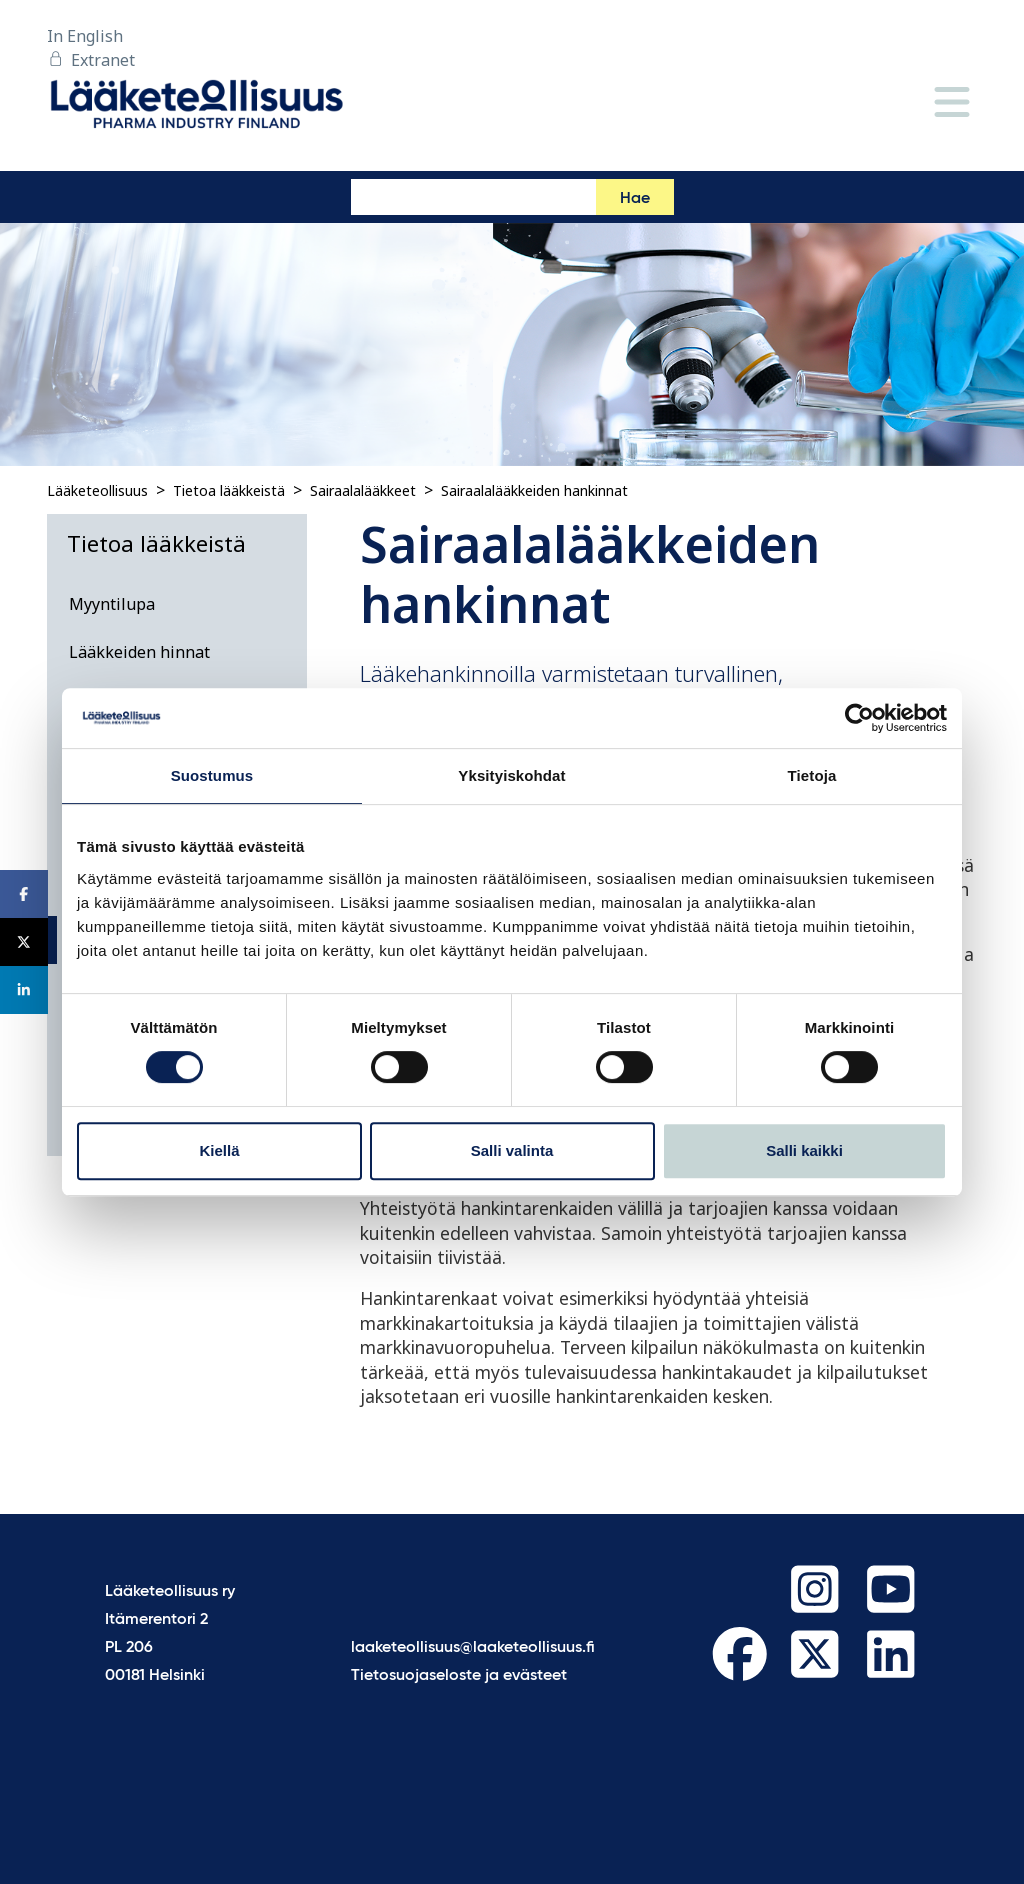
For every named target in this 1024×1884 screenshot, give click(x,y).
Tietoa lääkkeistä (229, 490)
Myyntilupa (112, 604)
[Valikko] (952, 103)
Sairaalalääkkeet (363, 490)
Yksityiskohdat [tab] (511, 775)
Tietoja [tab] (812, 775)
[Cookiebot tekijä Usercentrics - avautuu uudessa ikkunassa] (859, 718)
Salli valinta (512, 1150)
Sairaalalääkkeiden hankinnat (534, 490)
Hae (635, 199)
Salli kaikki (804, 1150)
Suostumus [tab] (212, 775)
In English (85, 36)
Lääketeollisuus (97, 490)
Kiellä (219, 1150)
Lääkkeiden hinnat (139, 652)
